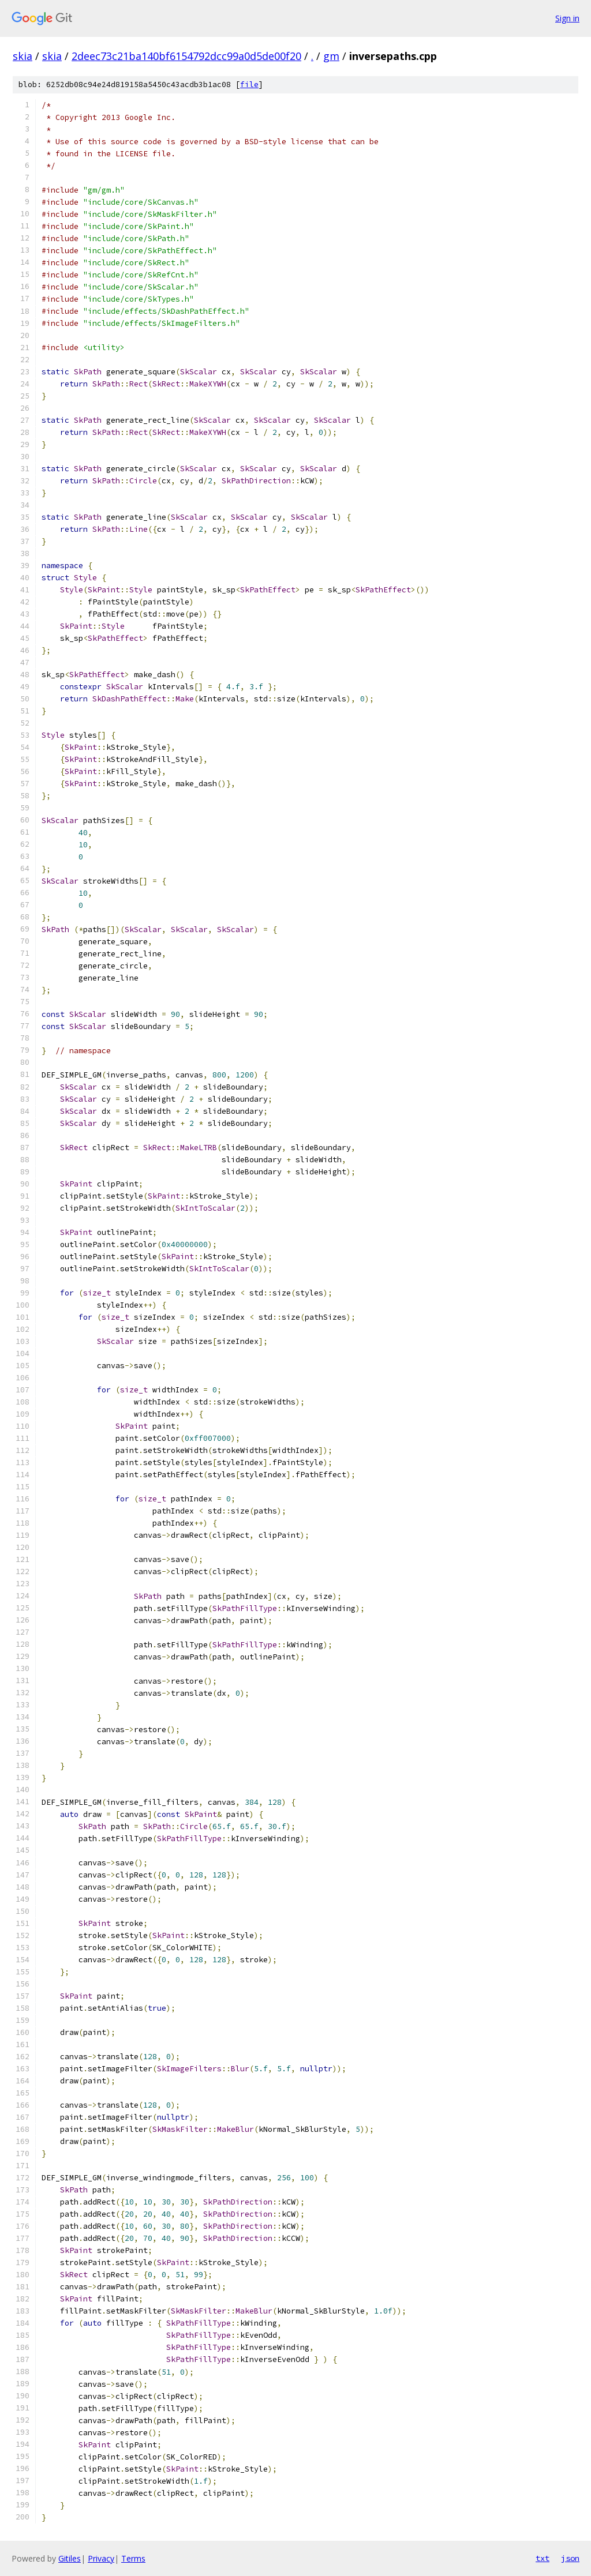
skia (22, 56)
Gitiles (69, 2558)
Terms (133, 2558)
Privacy (101, 2558)
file (249, 84)
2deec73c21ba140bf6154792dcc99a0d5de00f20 (186, 56)
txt (542, 2558)
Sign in (567, 18)
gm (331, 56)
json (570, 2558)
